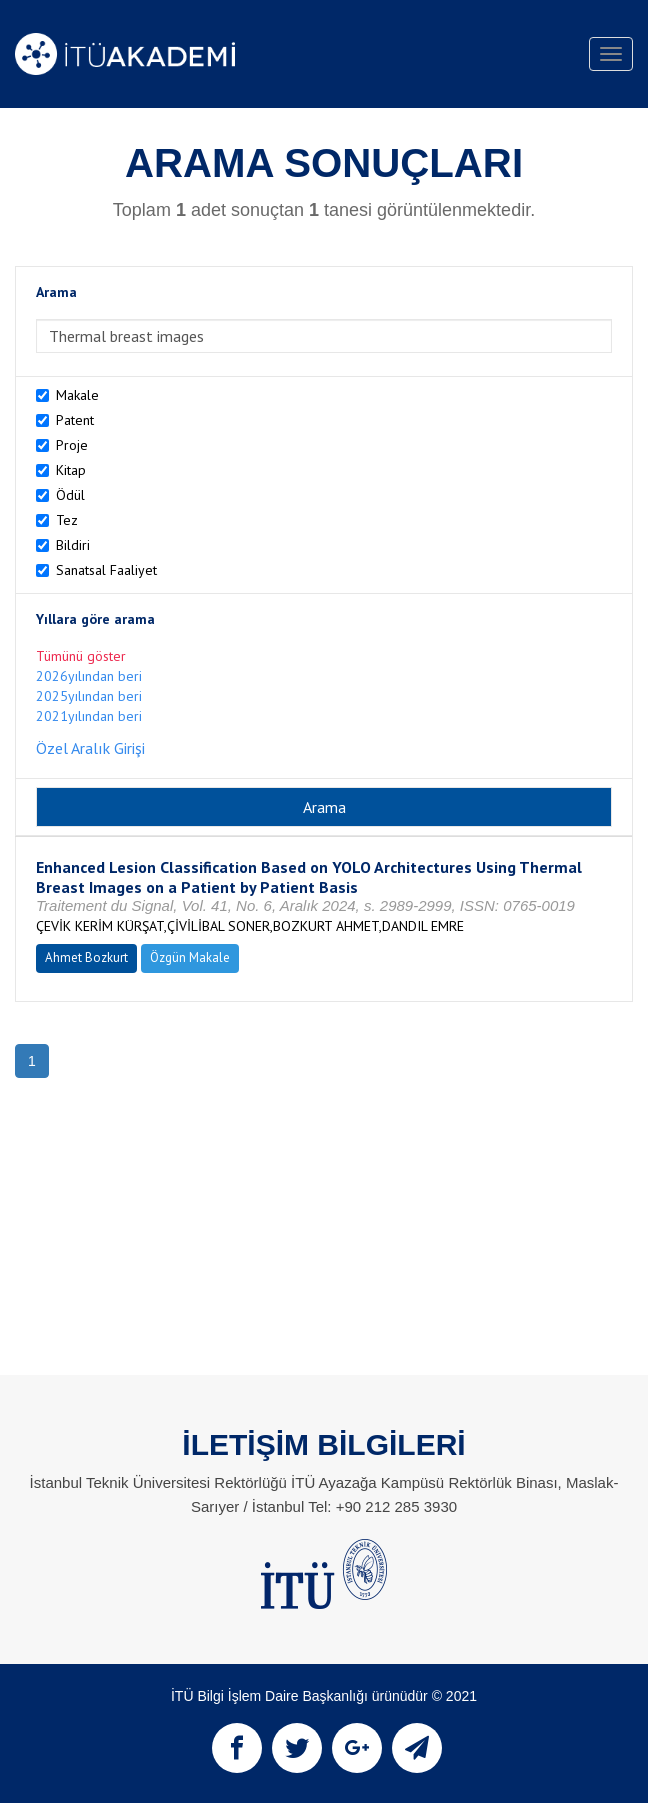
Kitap (71, 470)
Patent (75, 420)
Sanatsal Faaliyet (106, 570)
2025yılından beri (89, 696)
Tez (67, 520)
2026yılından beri (89, 676)
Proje (72, 445)
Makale (77, 395)
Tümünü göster (81, 656)
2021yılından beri (89, 716)
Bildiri (73, 545)
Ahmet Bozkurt (86, 957)
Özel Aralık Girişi (90, 748)
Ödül (70, 495)
